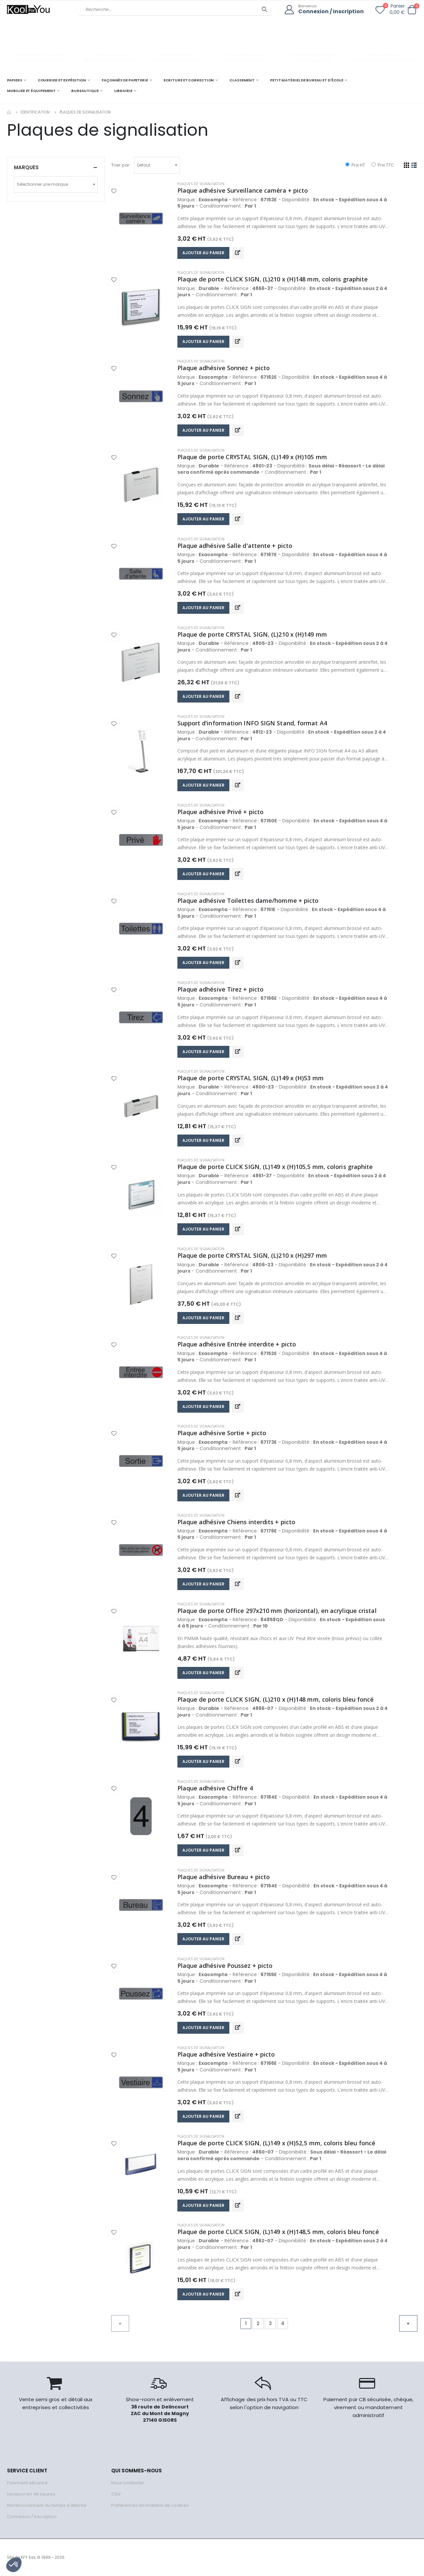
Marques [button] (26, 167)
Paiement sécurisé (27, 2483)
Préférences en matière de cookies (150, 2505)
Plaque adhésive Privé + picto (220, 812)
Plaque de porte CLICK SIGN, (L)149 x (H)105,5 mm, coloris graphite (275, 1167)
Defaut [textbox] (143, 165)
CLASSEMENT (242, 80)
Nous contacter (128, 2483)
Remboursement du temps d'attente (46, 2505)
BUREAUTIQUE (85, 90)
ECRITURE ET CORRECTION (189, 80)
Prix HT (355, 165)
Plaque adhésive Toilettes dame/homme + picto (248, 900)
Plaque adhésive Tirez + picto (220, 989)
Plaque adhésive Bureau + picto (223, 1877)
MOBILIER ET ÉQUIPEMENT (31, 90)
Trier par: (120, 165)
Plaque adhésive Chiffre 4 (215, 1788)
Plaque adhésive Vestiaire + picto (226, 2054)
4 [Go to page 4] (282, 2323)
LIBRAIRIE (123, 90)
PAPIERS (14, 80)
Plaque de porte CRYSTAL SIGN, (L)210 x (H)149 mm (252, 634)
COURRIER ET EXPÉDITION (62, 80)
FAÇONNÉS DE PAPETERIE (125, 80)
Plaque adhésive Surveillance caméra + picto (242, 190)
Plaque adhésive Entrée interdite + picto (236, 1344)
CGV (116, 2494)
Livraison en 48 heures (31, 2494)
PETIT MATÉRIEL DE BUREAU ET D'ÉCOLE (306, 80)
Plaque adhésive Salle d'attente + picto (235, 546)
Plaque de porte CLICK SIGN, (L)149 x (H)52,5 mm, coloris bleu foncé (276, 2143)
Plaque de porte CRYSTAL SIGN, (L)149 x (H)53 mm (250, 1078)
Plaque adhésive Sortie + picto (221, 1433)
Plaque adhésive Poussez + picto (225, 1965)
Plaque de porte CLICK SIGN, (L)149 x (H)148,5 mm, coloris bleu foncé (278, 2232)
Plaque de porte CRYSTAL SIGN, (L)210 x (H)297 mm (252, 1255)
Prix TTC (382, 165)
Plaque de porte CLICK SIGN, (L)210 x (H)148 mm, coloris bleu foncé (275, 1699)
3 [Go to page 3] (270, 2323)
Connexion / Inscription (331, 11)
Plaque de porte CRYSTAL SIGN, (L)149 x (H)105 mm (252, 457)
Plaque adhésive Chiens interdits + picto (236, 1522)
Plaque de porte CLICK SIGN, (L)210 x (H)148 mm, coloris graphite (272, 279)
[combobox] (157, 165)
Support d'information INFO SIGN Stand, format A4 (252, 723)
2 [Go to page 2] (258, 2323)
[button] (412, 9)
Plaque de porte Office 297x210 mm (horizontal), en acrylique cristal (277, 1611)
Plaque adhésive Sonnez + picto (223, 368)
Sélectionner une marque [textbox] (42, 184)
